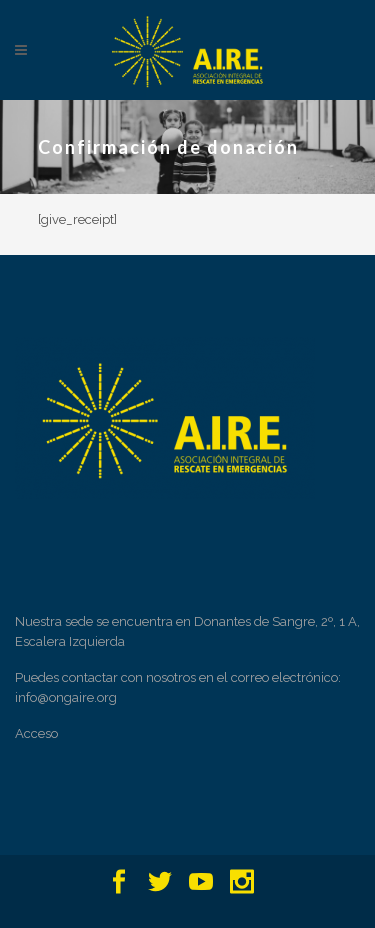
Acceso (36, 733)
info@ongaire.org (66, 697)
